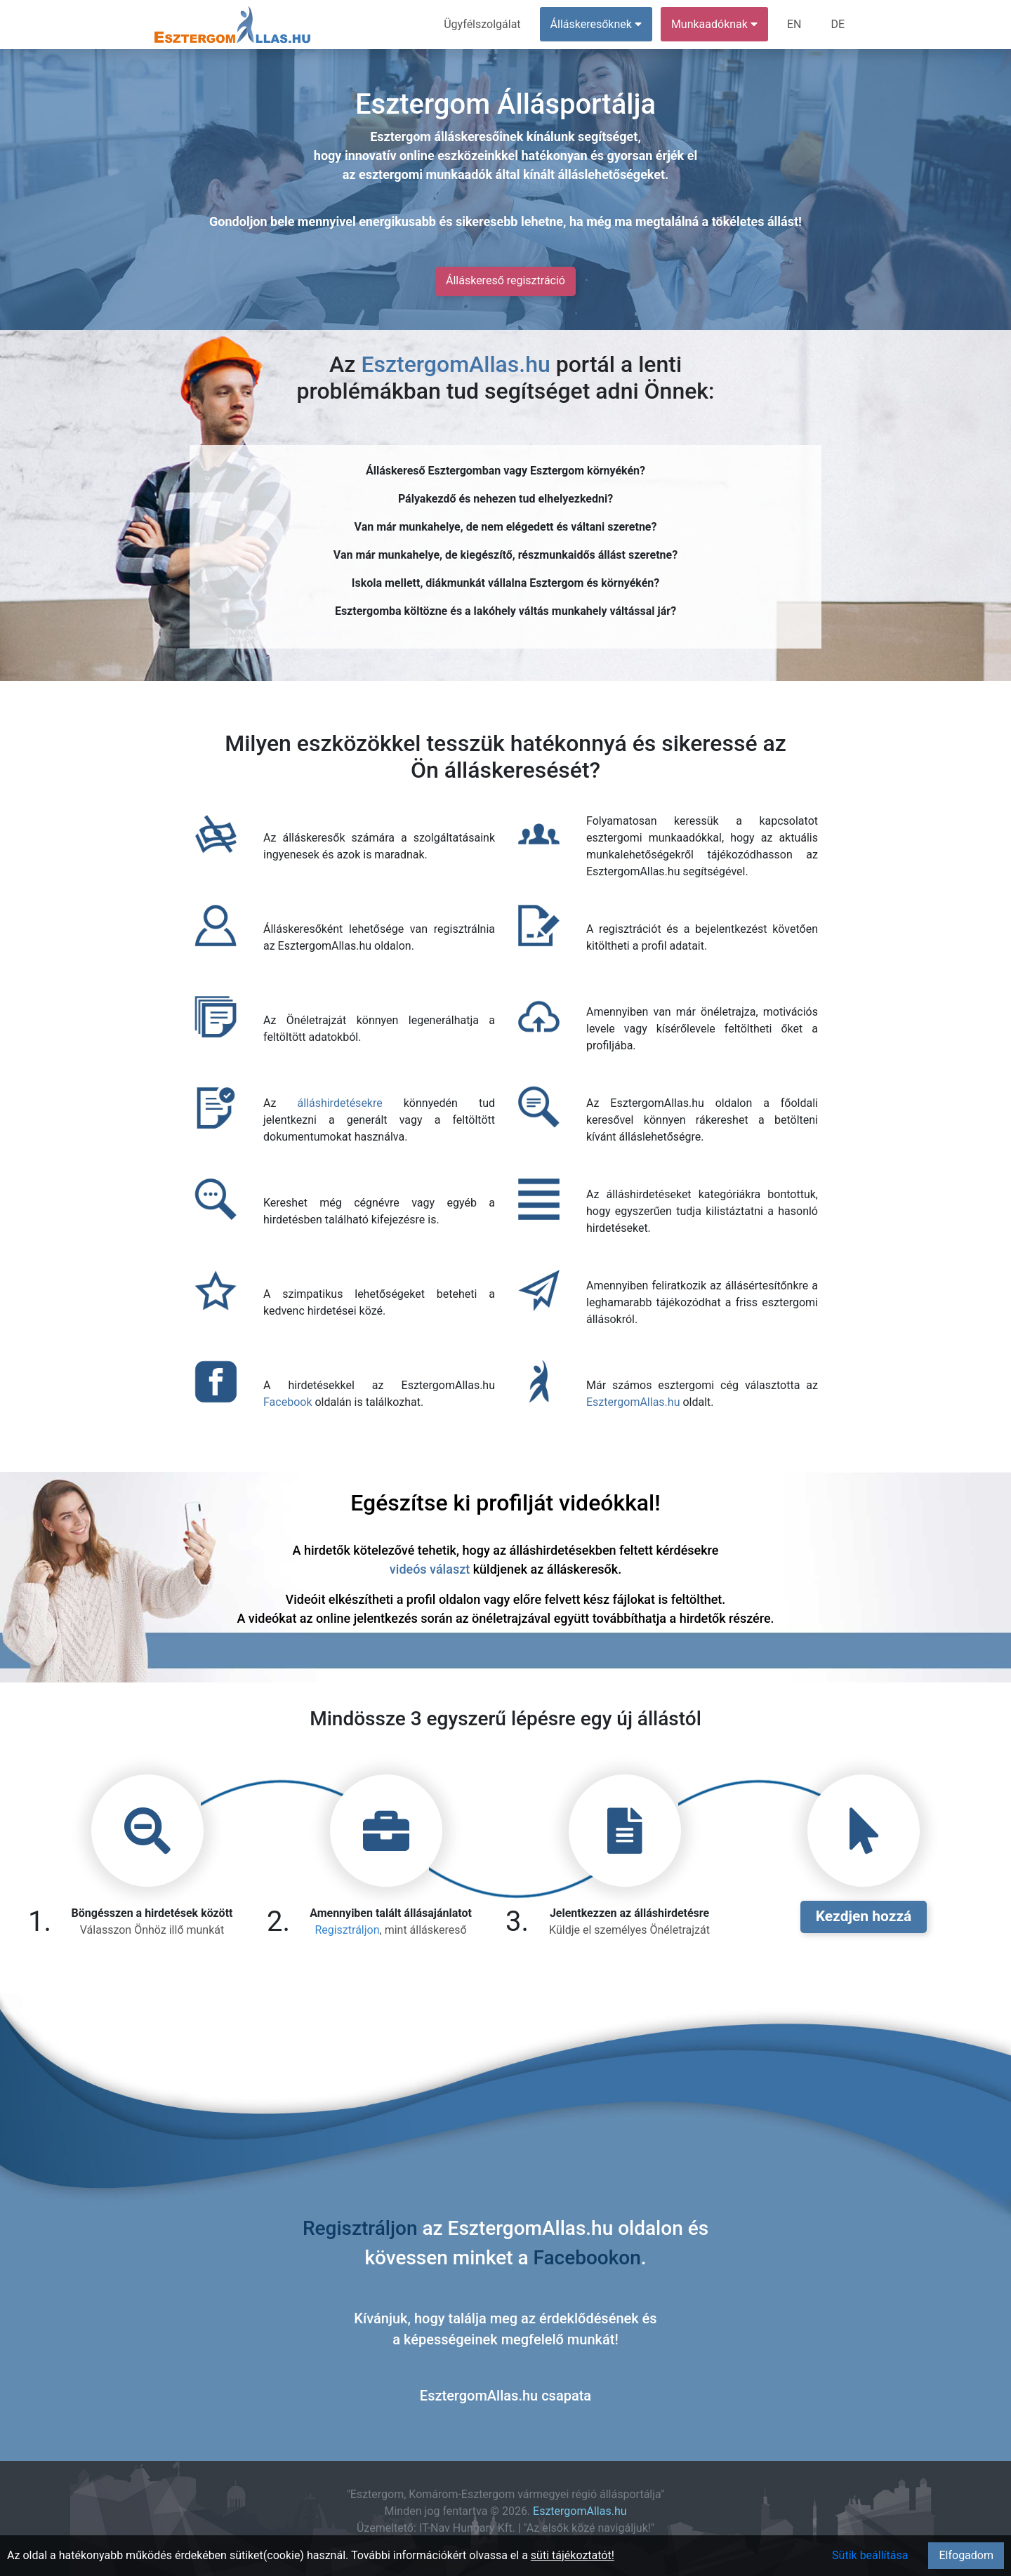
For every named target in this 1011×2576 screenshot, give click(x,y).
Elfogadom (966, 2555)
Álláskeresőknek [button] (596, 24)
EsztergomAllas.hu (455, 364)
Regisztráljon (347, 1930)
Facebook (287, 1402)
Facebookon (587, 2257)
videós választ (430, 1569)
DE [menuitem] (838, 24)
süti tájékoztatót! (572, 2555)
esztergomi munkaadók (425, 174)
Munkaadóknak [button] (714, 24)
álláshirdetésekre (339, 1103)
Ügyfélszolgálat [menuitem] (482, 24)
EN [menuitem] (794, 24)
